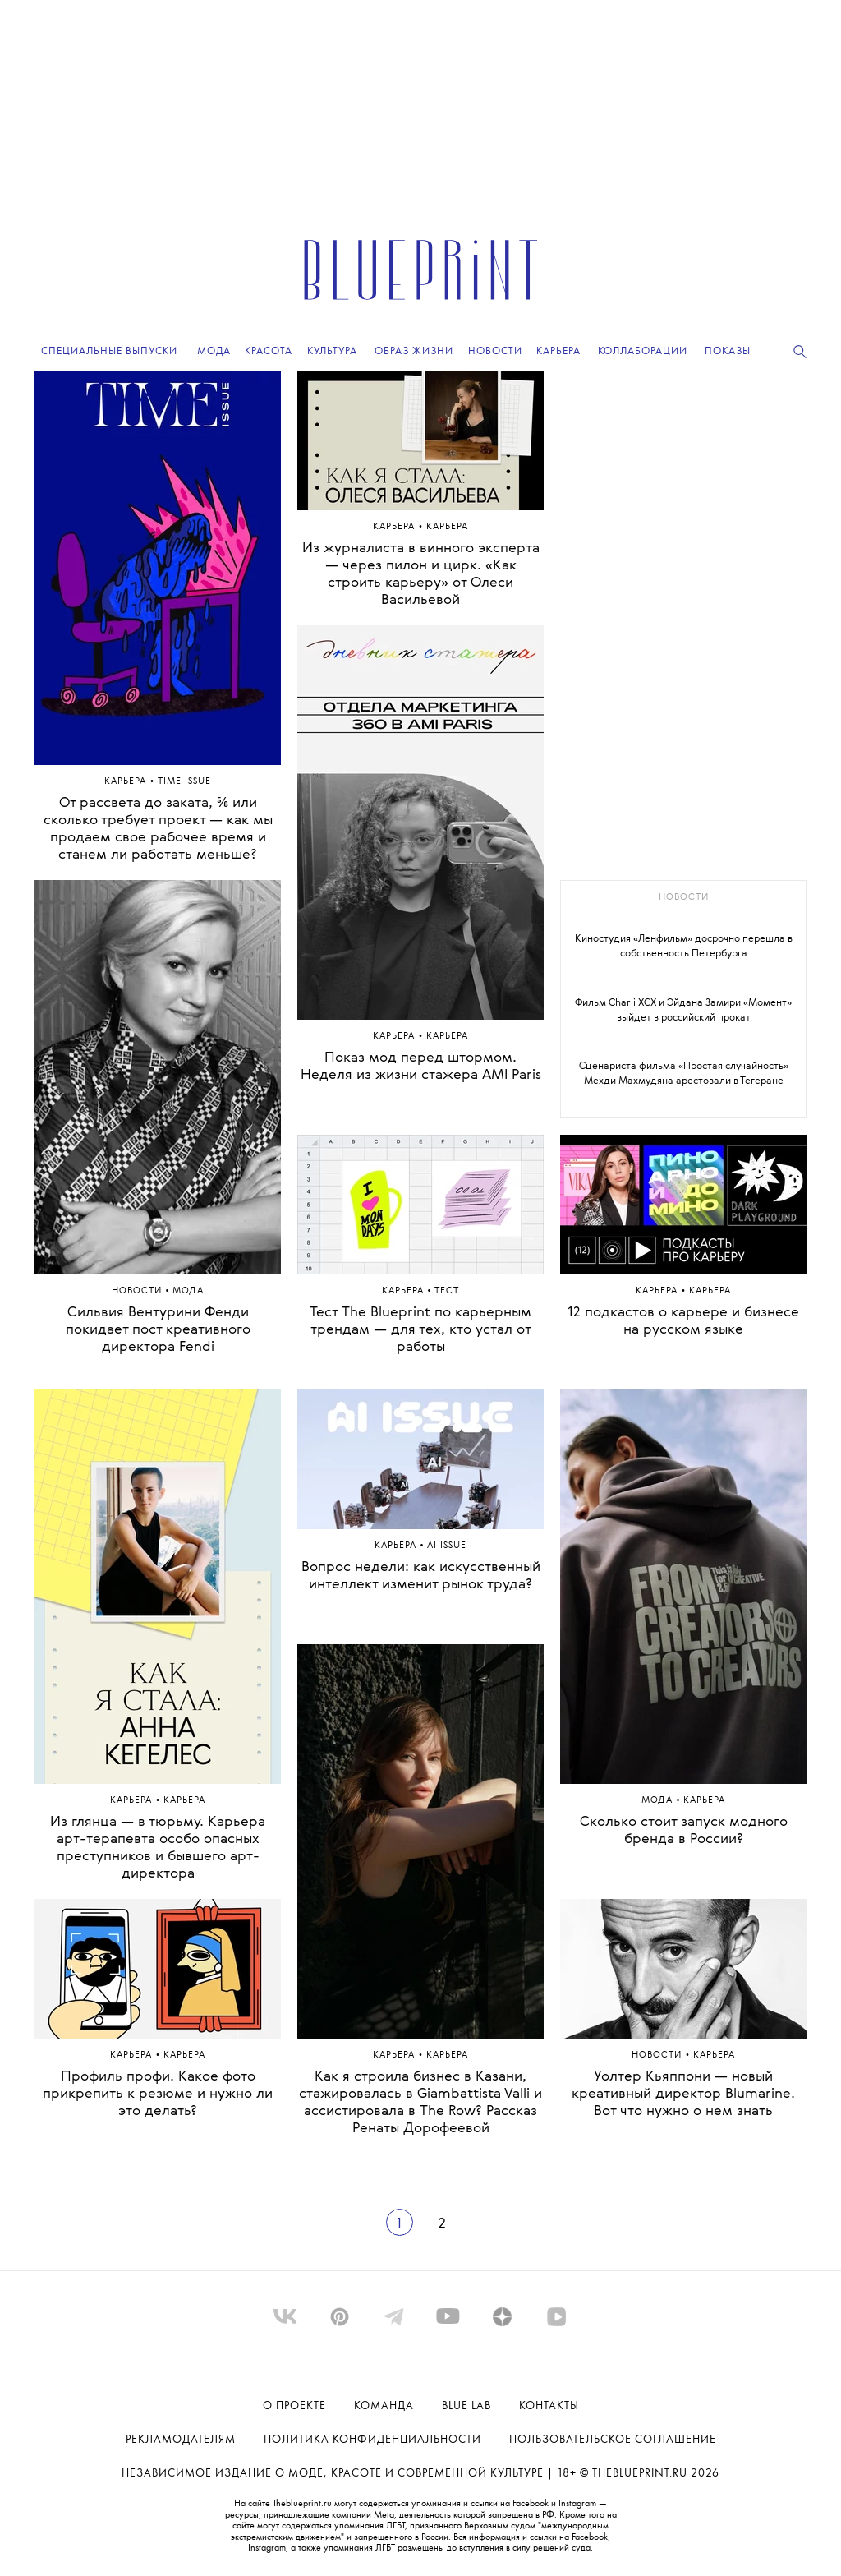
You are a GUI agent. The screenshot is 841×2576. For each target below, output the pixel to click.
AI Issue (446, 1546)
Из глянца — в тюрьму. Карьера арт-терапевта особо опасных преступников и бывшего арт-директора (157, 1848)
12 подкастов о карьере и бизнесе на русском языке (683, 1321)
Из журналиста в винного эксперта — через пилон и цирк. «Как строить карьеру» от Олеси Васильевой (421, 574)
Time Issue (184, 781)
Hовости (138, 1291)
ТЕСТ (446, 1291)
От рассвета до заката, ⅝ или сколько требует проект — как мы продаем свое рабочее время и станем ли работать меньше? (158, 829)
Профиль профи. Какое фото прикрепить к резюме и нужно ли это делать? (158, 2094)
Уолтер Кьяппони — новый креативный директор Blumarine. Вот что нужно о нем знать (683, 2094)
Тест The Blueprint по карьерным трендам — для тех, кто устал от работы (420, 1330)
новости (684, 897)
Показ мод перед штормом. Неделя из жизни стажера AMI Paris (421, 1066)
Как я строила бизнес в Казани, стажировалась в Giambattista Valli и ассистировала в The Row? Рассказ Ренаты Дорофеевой (420, 2103)
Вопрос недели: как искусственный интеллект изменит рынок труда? (420, 1576)
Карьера (126, 781)
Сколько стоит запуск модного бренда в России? (684, 1830)
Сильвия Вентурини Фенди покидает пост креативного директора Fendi (158, 1330)
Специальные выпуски (109, 351)
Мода (658, 1800)
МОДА (188, 1291)
